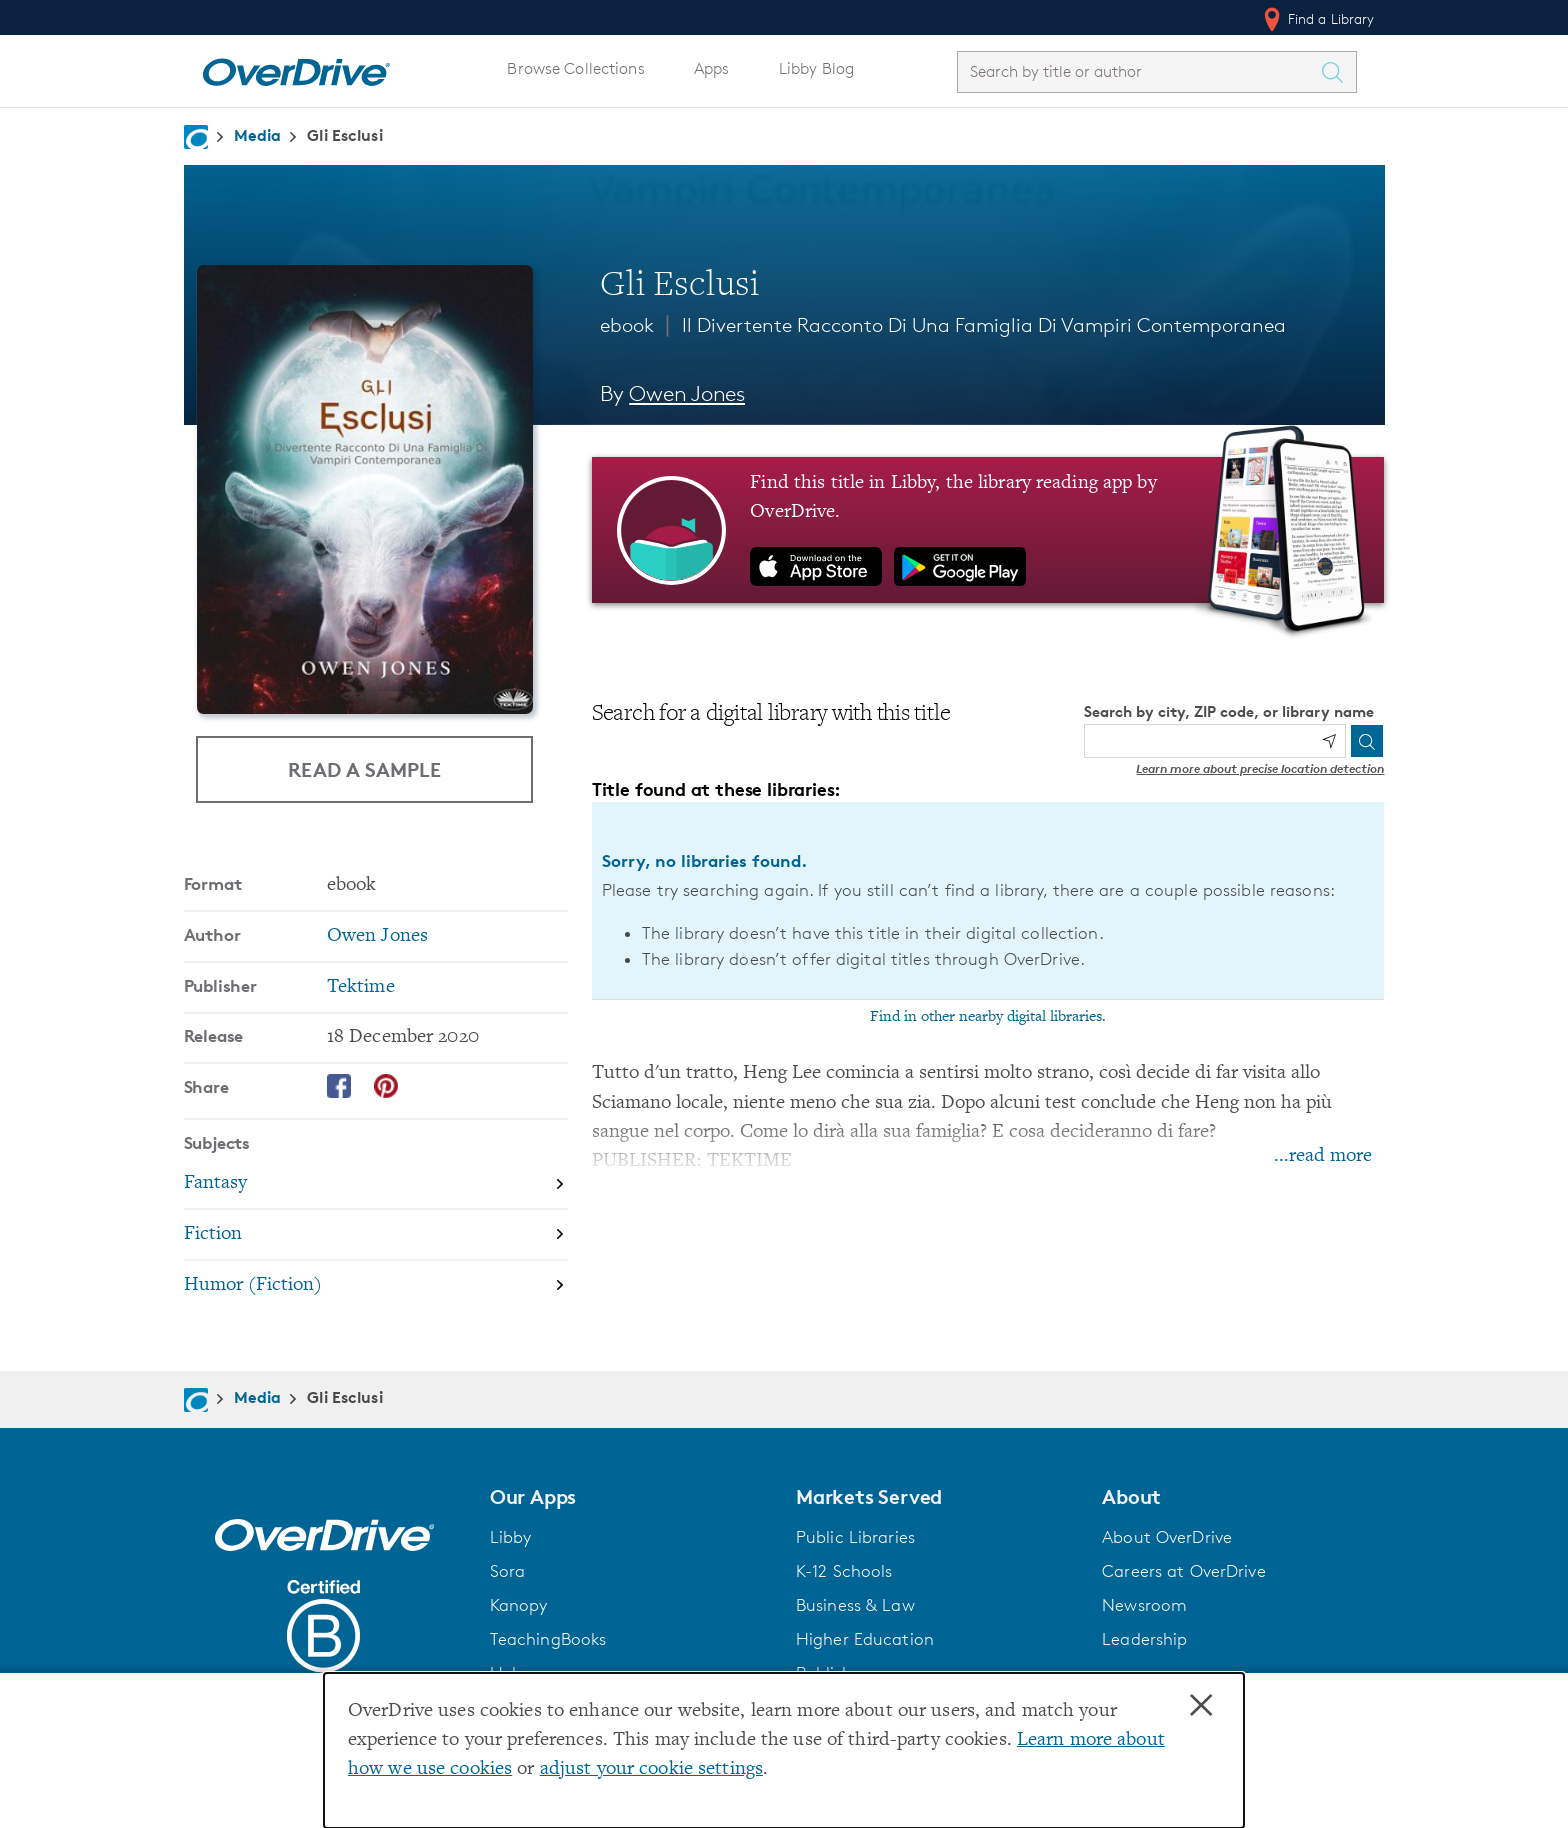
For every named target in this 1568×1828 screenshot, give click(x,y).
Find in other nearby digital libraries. (988, 1017)
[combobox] (1139, 71)
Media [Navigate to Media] (258, 135)
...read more (1323, 1156)
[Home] (296, 68)
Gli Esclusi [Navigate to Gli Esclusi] (344, 135)
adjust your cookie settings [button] (651, 1769)
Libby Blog (816, 68)
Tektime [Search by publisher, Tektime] (361, 987)
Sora (508, 1571)
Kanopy (519, 1605)
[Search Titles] (1338, 72)
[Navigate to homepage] (196, 137)
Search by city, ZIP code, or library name (1229, 711)
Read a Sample (364, 769)
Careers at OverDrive (1183, 1571)
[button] (631, 1497)
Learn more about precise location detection (1260, 768)
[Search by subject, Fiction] (376, 1235)
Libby (511, 1537)
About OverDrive (1167, 1537)
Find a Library (1317, 19)
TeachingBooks (548, 1639)
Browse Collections (575, 68)
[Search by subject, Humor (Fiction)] (376, 1285)
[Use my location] (1329, 741)
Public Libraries (855, 1537)
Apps (712, 68)
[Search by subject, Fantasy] (376, 1184)
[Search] (1367, 741)
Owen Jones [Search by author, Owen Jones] (687, 393)
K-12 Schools (844, 1571)
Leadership (1144, 1639)
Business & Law (855, 1605)
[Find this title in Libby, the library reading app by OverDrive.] (988, 530)
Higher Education (865, 1639)
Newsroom (1144, 1605)
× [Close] (1201, 1706)
